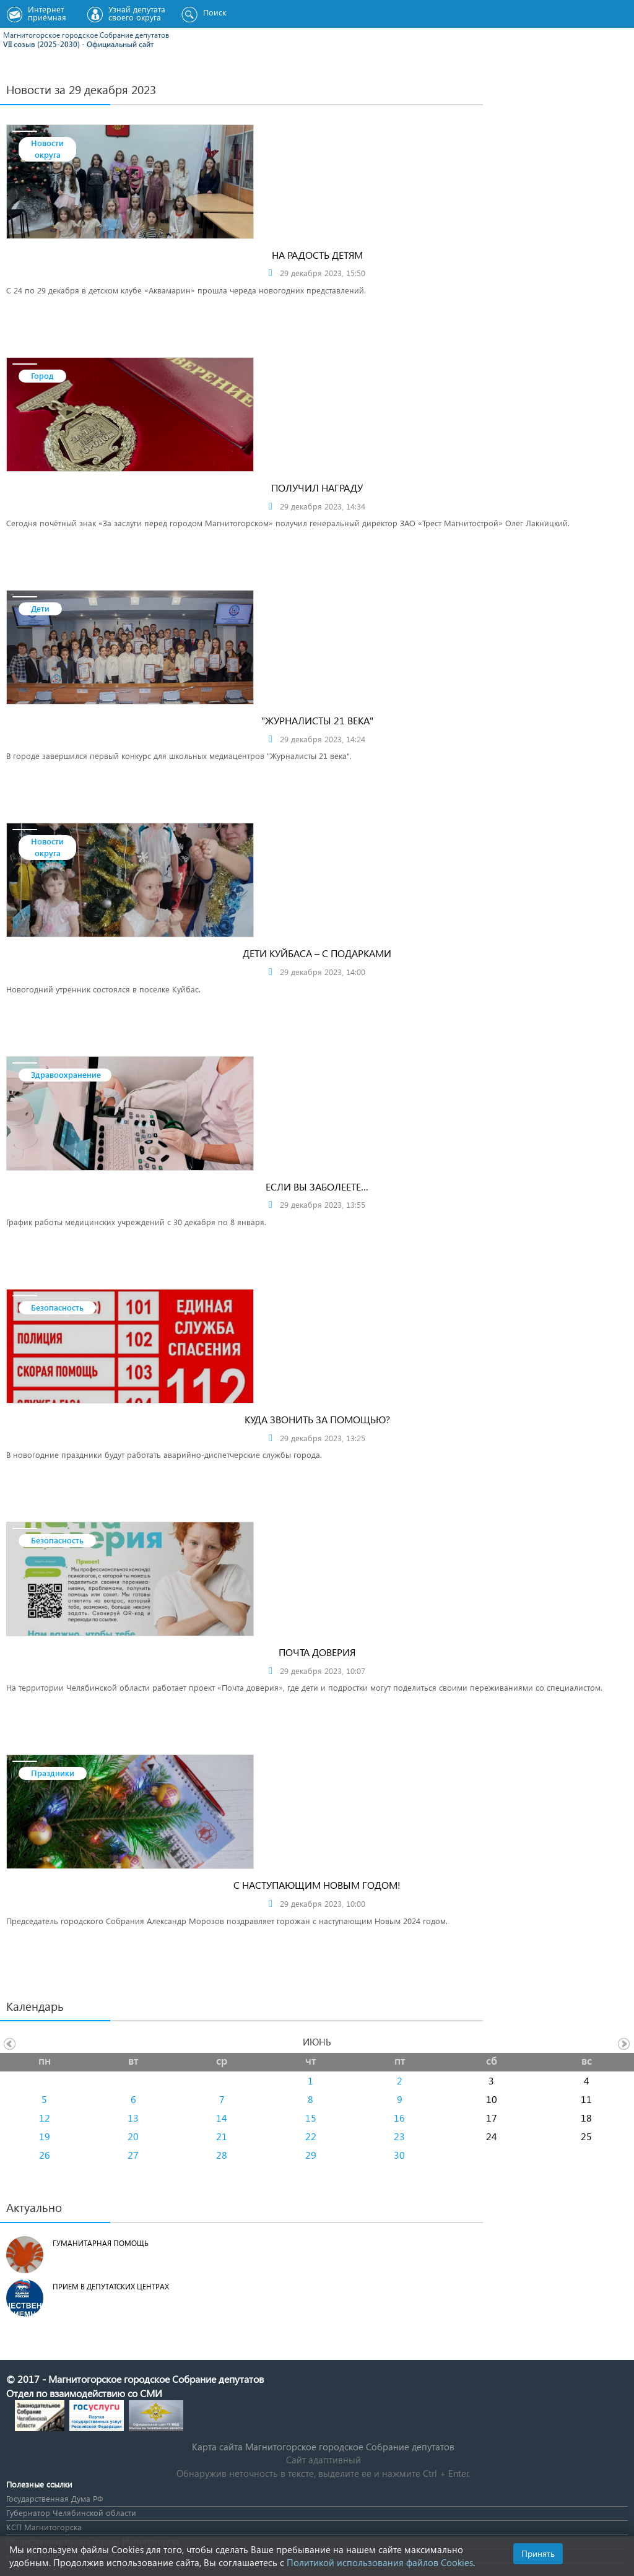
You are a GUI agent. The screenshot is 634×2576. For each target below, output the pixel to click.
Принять (538, 2553)
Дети (40, 608)
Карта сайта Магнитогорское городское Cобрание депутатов (323, 2446)
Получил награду (317, 487)
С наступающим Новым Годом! (317, 1884)
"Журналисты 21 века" (317, 720)
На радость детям (317, 254)
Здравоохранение (66, 1074)
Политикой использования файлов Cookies (380, 2562)
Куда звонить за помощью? (317, 1419)
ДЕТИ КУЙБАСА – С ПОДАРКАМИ (317, 953)
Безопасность (57, 1307)
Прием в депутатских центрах (111, 2286)
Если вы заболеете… (317, 1186)
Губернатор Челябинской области (71, 2512)
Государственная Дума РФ (54, 2498)
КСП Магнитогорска (44, 2527)
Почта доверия (317, 1652)
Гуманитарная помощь (101, 2243)
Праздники (52, 1772)
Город (42, 375)
